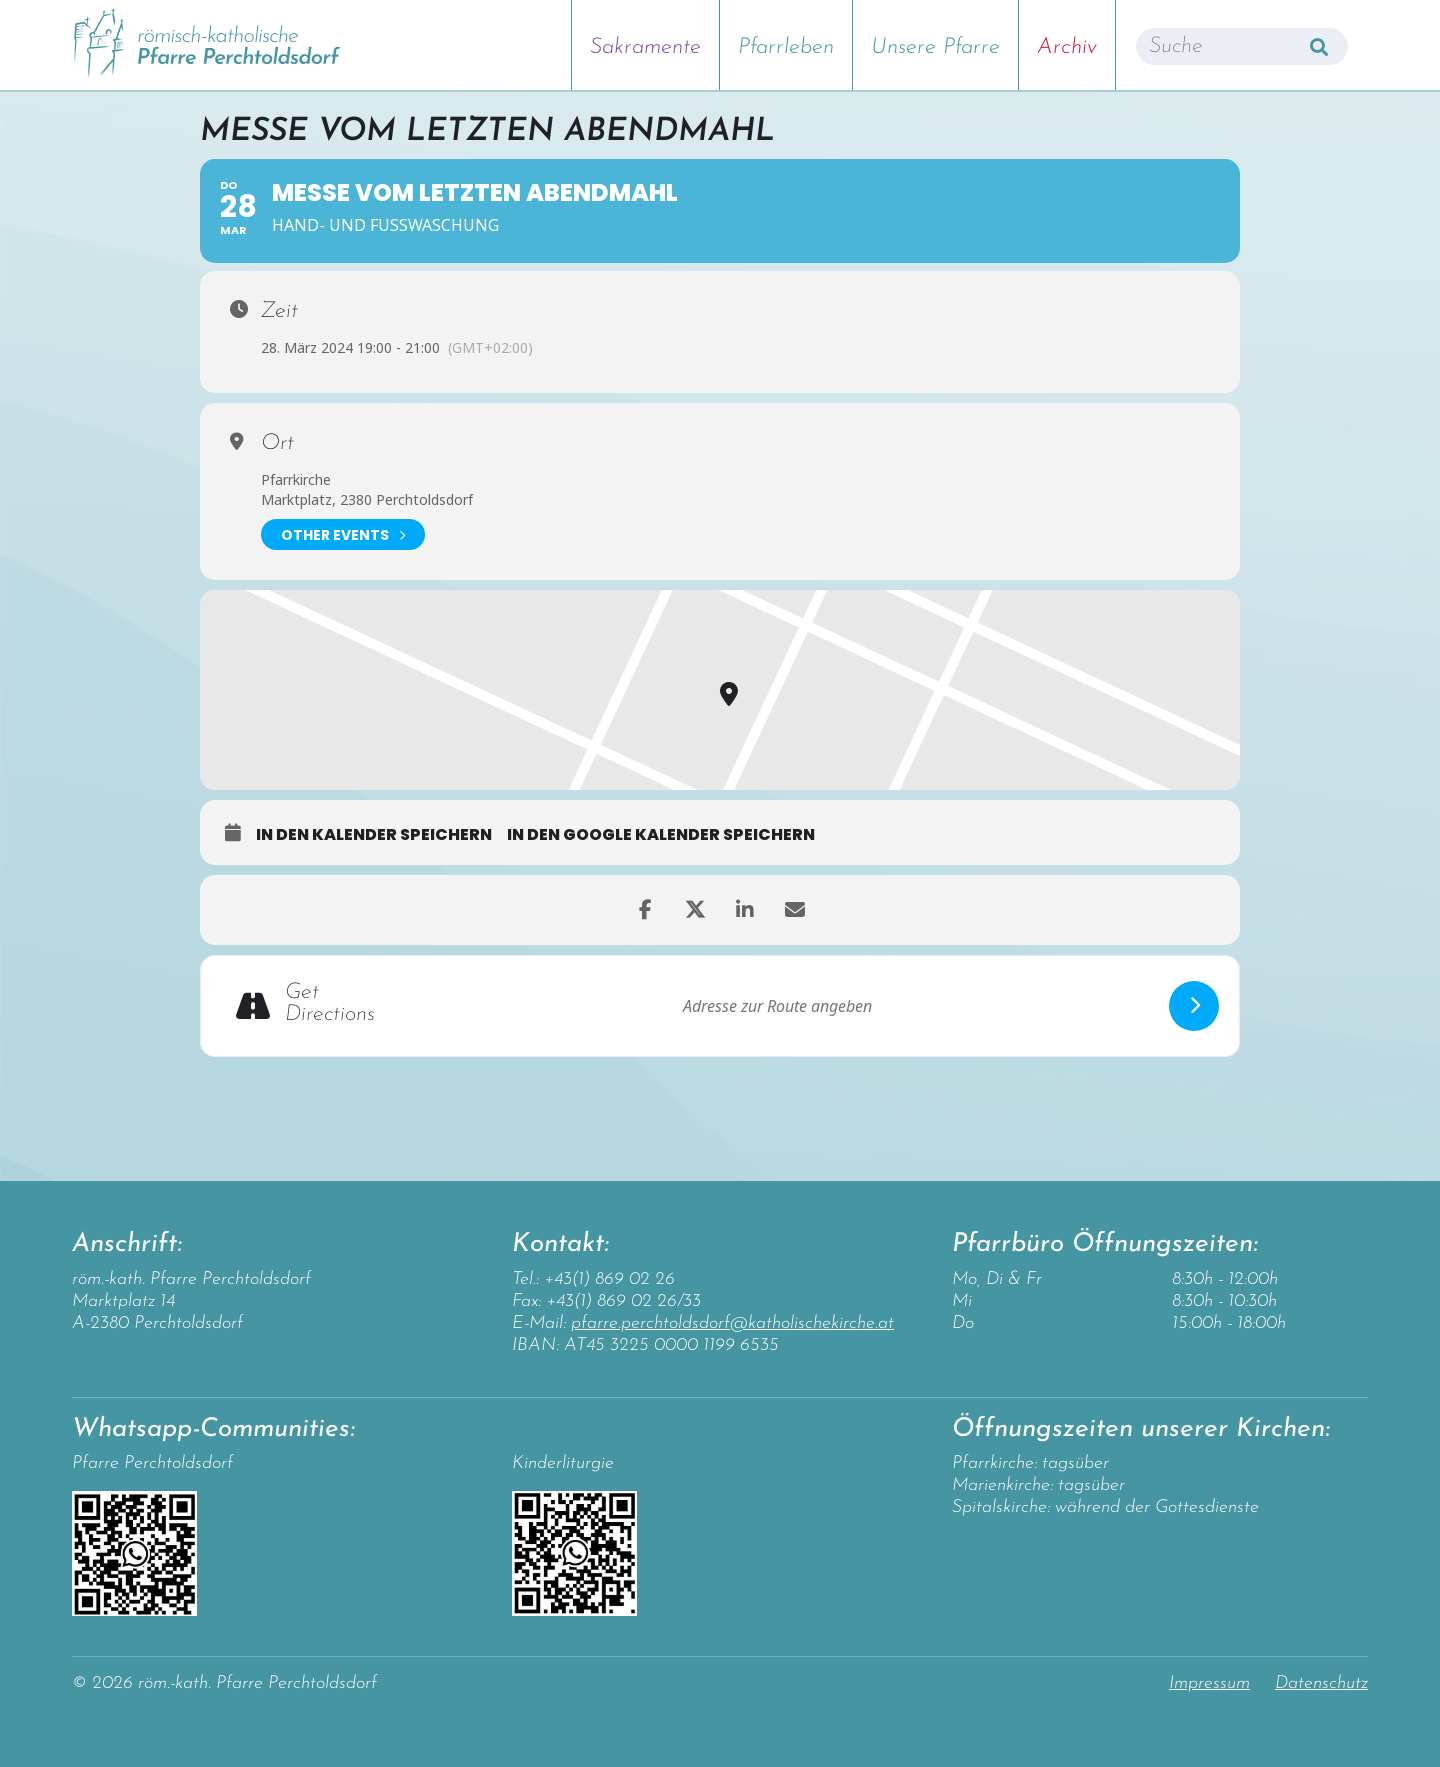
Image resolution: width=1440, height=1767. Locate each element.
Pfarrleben (786, 47)
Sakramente (645, 47)
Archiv (1067, 47)
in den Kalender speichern (374, 835)
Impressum (1209, 1683)
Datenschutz (1321, 1683)
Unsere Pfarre (935, 47)
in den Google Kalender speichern (661, 835)
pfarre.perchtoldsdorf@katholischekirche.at (732, 1323)
